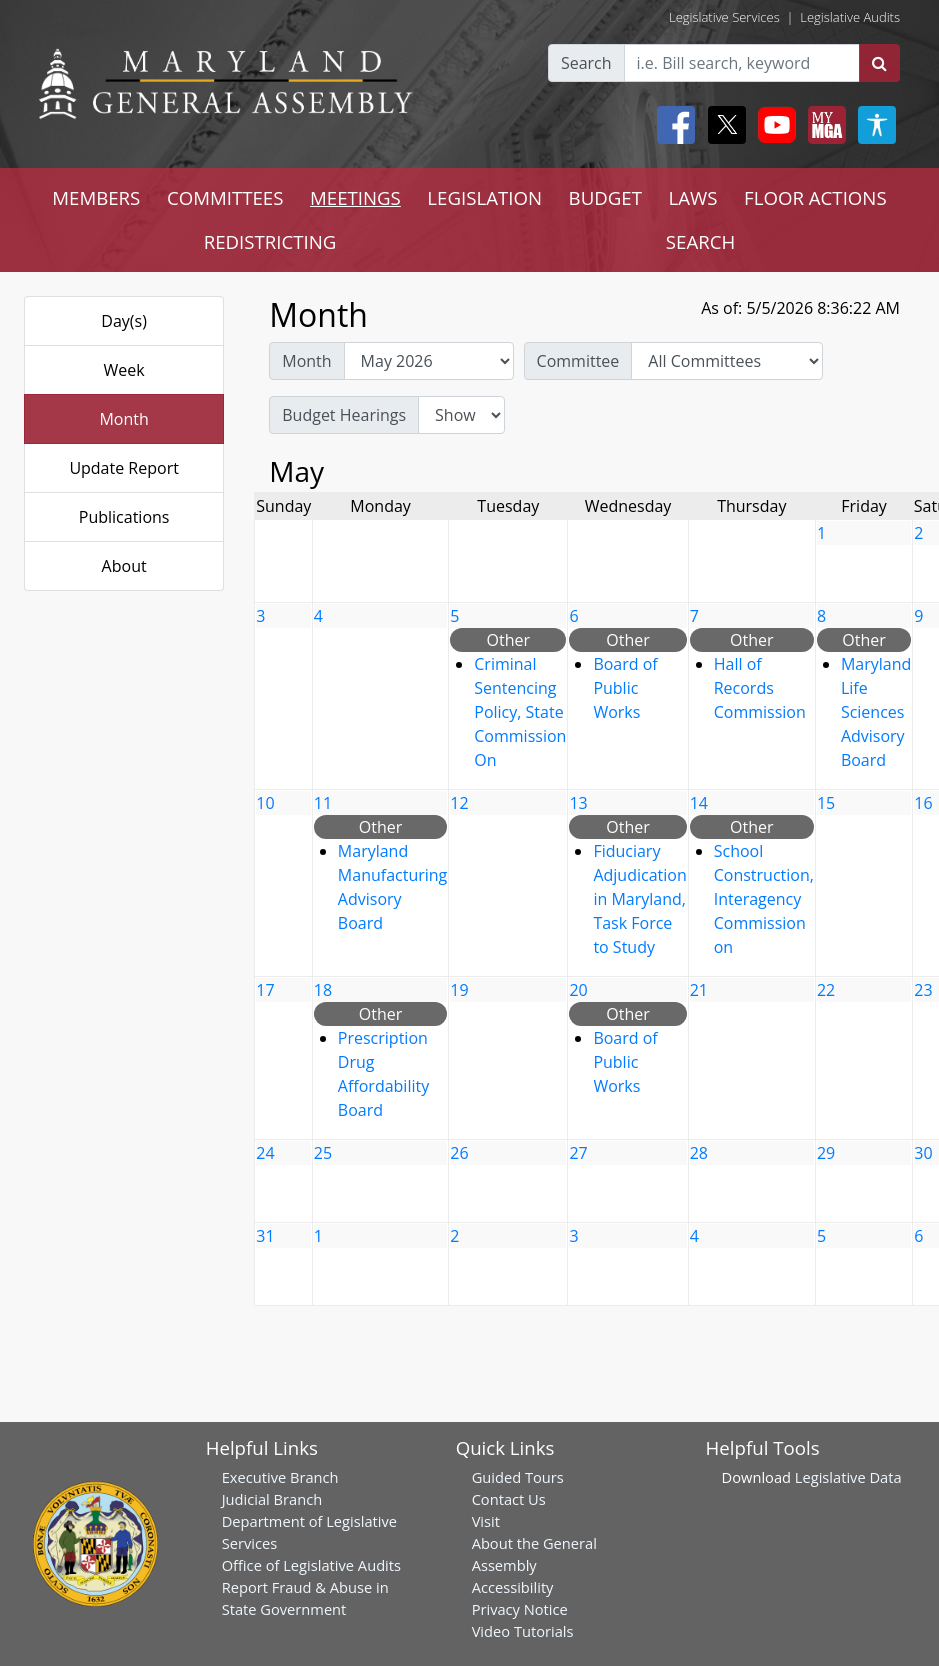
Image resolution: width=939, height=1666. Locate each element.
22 (826, 990)
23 (923, 990)
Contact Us (509, 1499)
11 (323, 803)
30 (923, 1153)
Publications (124, 517)
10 (265, 803)
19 (459, 990)
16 (923, 803)
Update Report (124, 468)
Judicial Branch (272, 1499)
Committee (578, 361)
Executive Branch (280, 1477)
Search (586, 63)
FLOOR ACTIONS (815, 197)
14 (699, 803)
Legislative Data (848, 1477)
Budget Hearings (344, 415)
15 (826, 803)
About (124, 566)
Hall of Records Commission (760, 688)
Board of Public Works (625, 688)
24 (265, 1153)
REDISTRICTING (270, 241)
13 (578, 803)
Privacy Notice (520, 1609)
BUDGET (605, 197)
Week (124, 370)
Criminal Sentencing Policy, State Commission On (520, 712)
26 (459, 1153)
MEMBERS (96, 197)
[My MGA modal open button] (823, 125)
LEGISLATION (484, 197)
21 (699, 990)
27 (578, 1153)
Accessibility (513, 1587)
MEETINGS (355, 197)
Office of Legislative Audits (311, 1565)
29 (826, 1153)
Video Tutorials (523, 1631)
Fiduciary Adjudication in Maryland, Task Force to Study (639, 899)
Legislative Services (724, 17)
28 (699, 1153)
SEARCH (700, 241)
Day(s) (124, 321)
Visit (486, 1521)
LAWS (693, 197)
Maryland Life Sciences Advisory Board (876, 712)
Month (123, 419)
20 (578, 990)
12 (459, 803)
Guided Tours (518, 1477)
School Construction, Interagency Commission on (764, 899)
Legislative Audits (850, 17)
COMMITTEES (225, 197)
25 (323, 1153)
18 (323, 990)
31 (265, 1236)
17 (265, 990)
